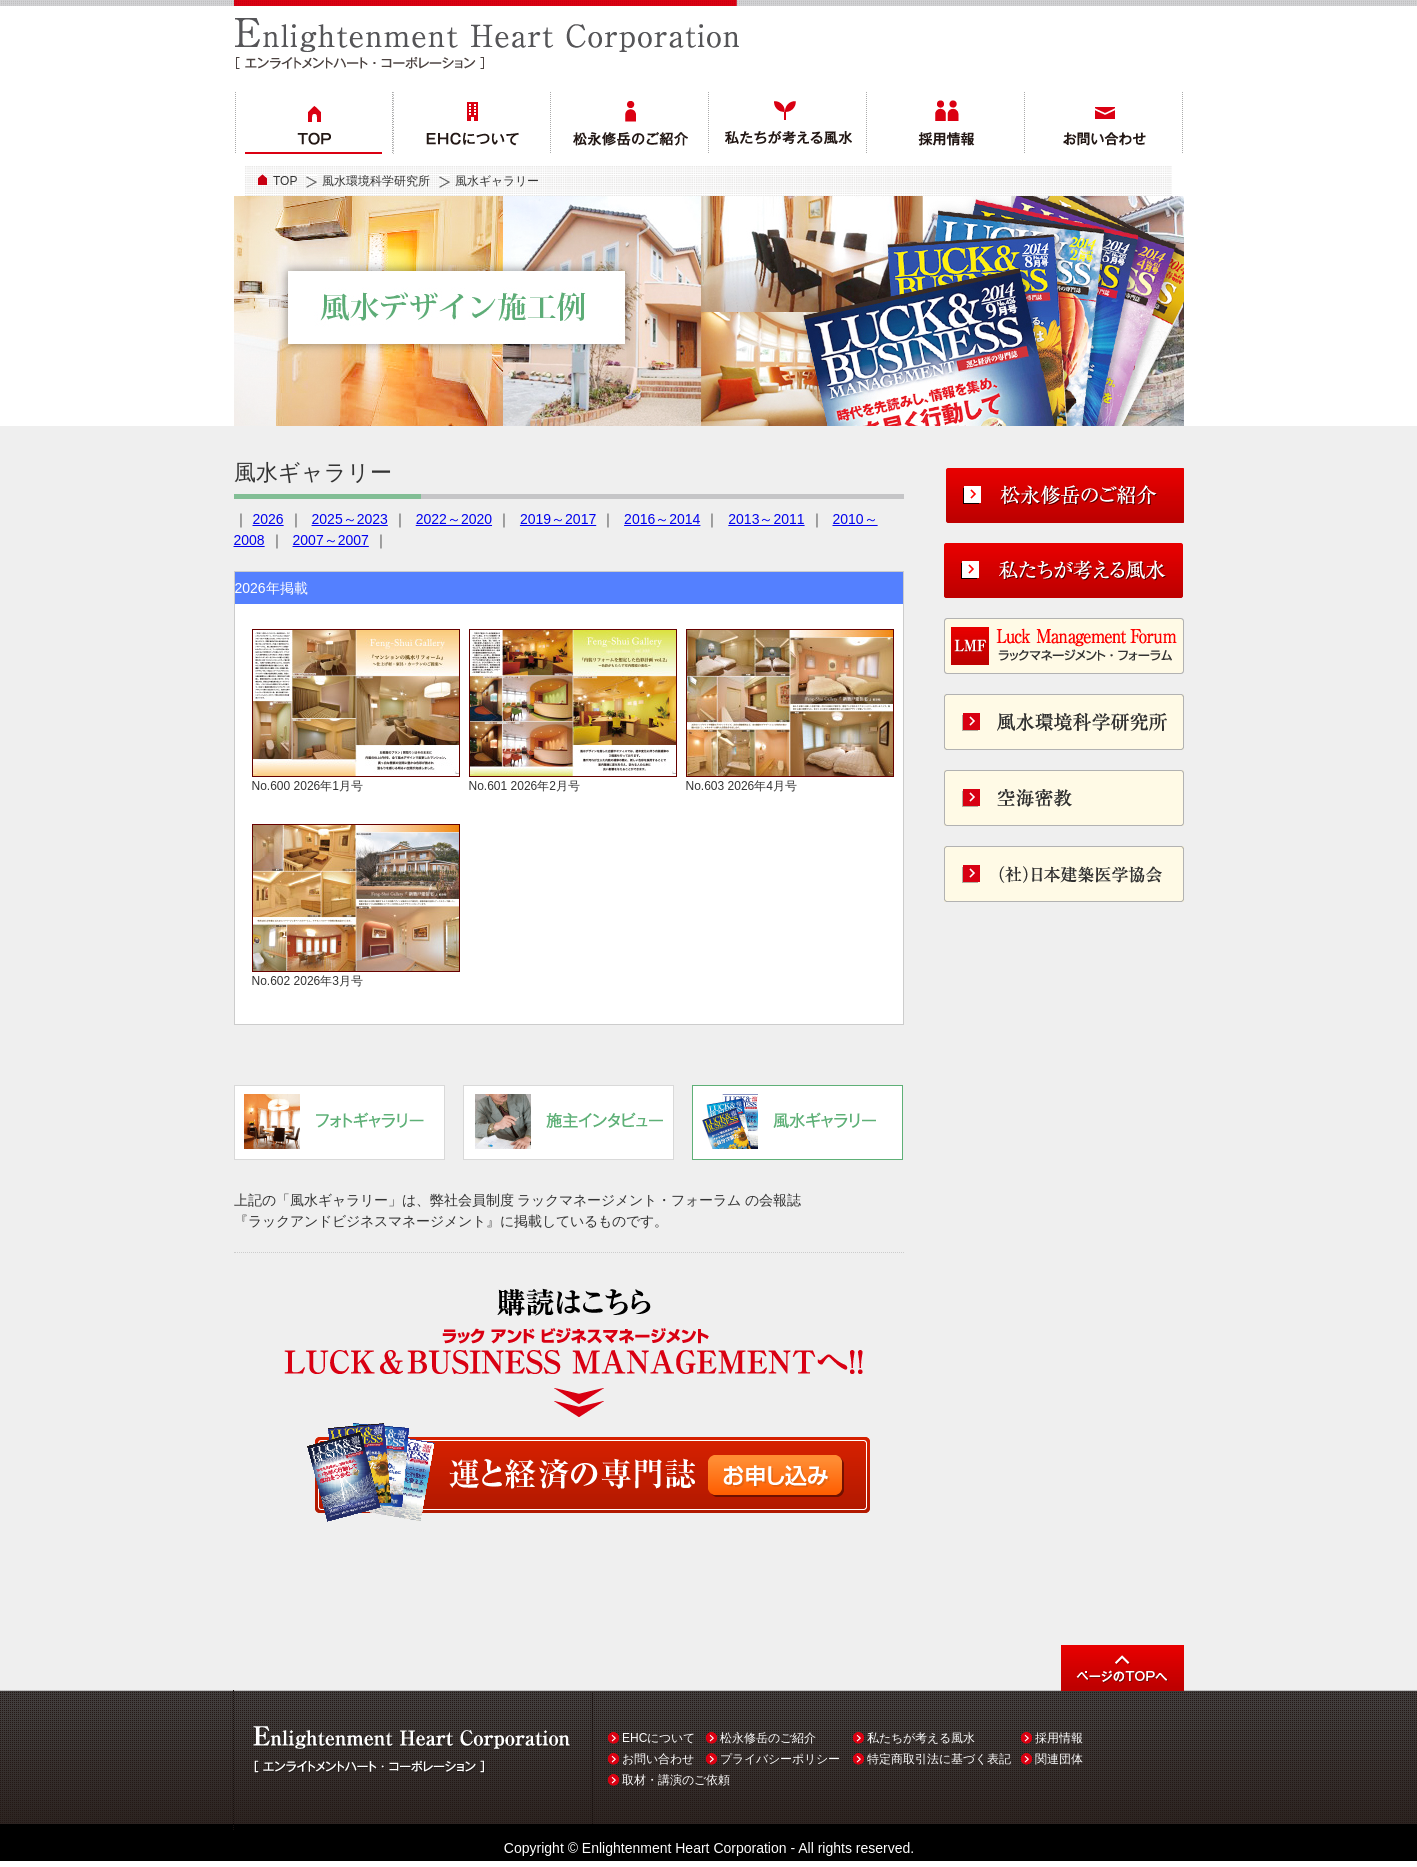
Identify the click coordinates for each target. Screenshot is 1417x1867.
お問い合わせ (658, 1759)
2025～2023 (350, 519)
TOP (285, 181)
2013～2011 (766, 519)
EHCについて (658, 1738)
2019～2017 (558, 519)
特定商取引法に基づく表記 (939, 1759)
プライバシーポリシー (780, 1759)
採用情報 (1059, 1738)
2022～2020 (454, 519)
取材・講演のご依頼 (676, 1780)
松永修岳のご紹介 (768, 1738)
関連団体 (1059, 1759)
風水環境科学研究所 (376, 181)
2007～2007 (331, 540)
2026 (268, 519)
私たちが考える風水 (921, 1738)
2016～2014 (662, 519)
